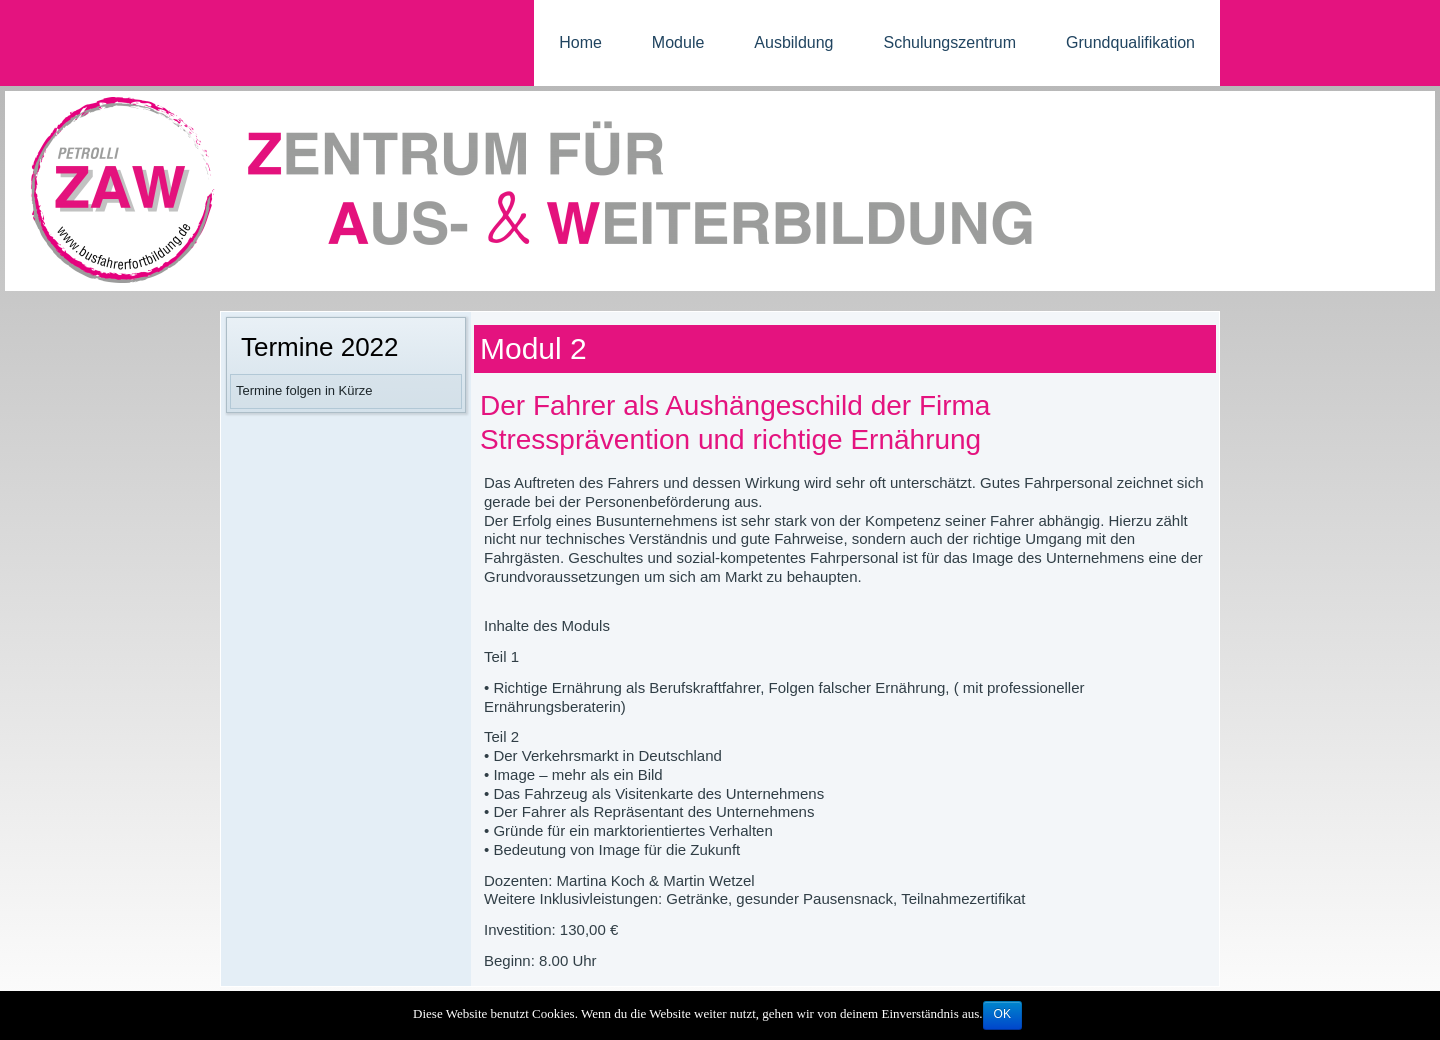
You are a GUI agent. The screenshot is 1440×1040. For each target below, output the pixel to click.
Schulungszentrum (950, 42)
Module (678, 42)
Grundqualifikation (1130, 42)
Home (580, 42)
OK (1002, 1014)
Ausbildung (793, 42)
